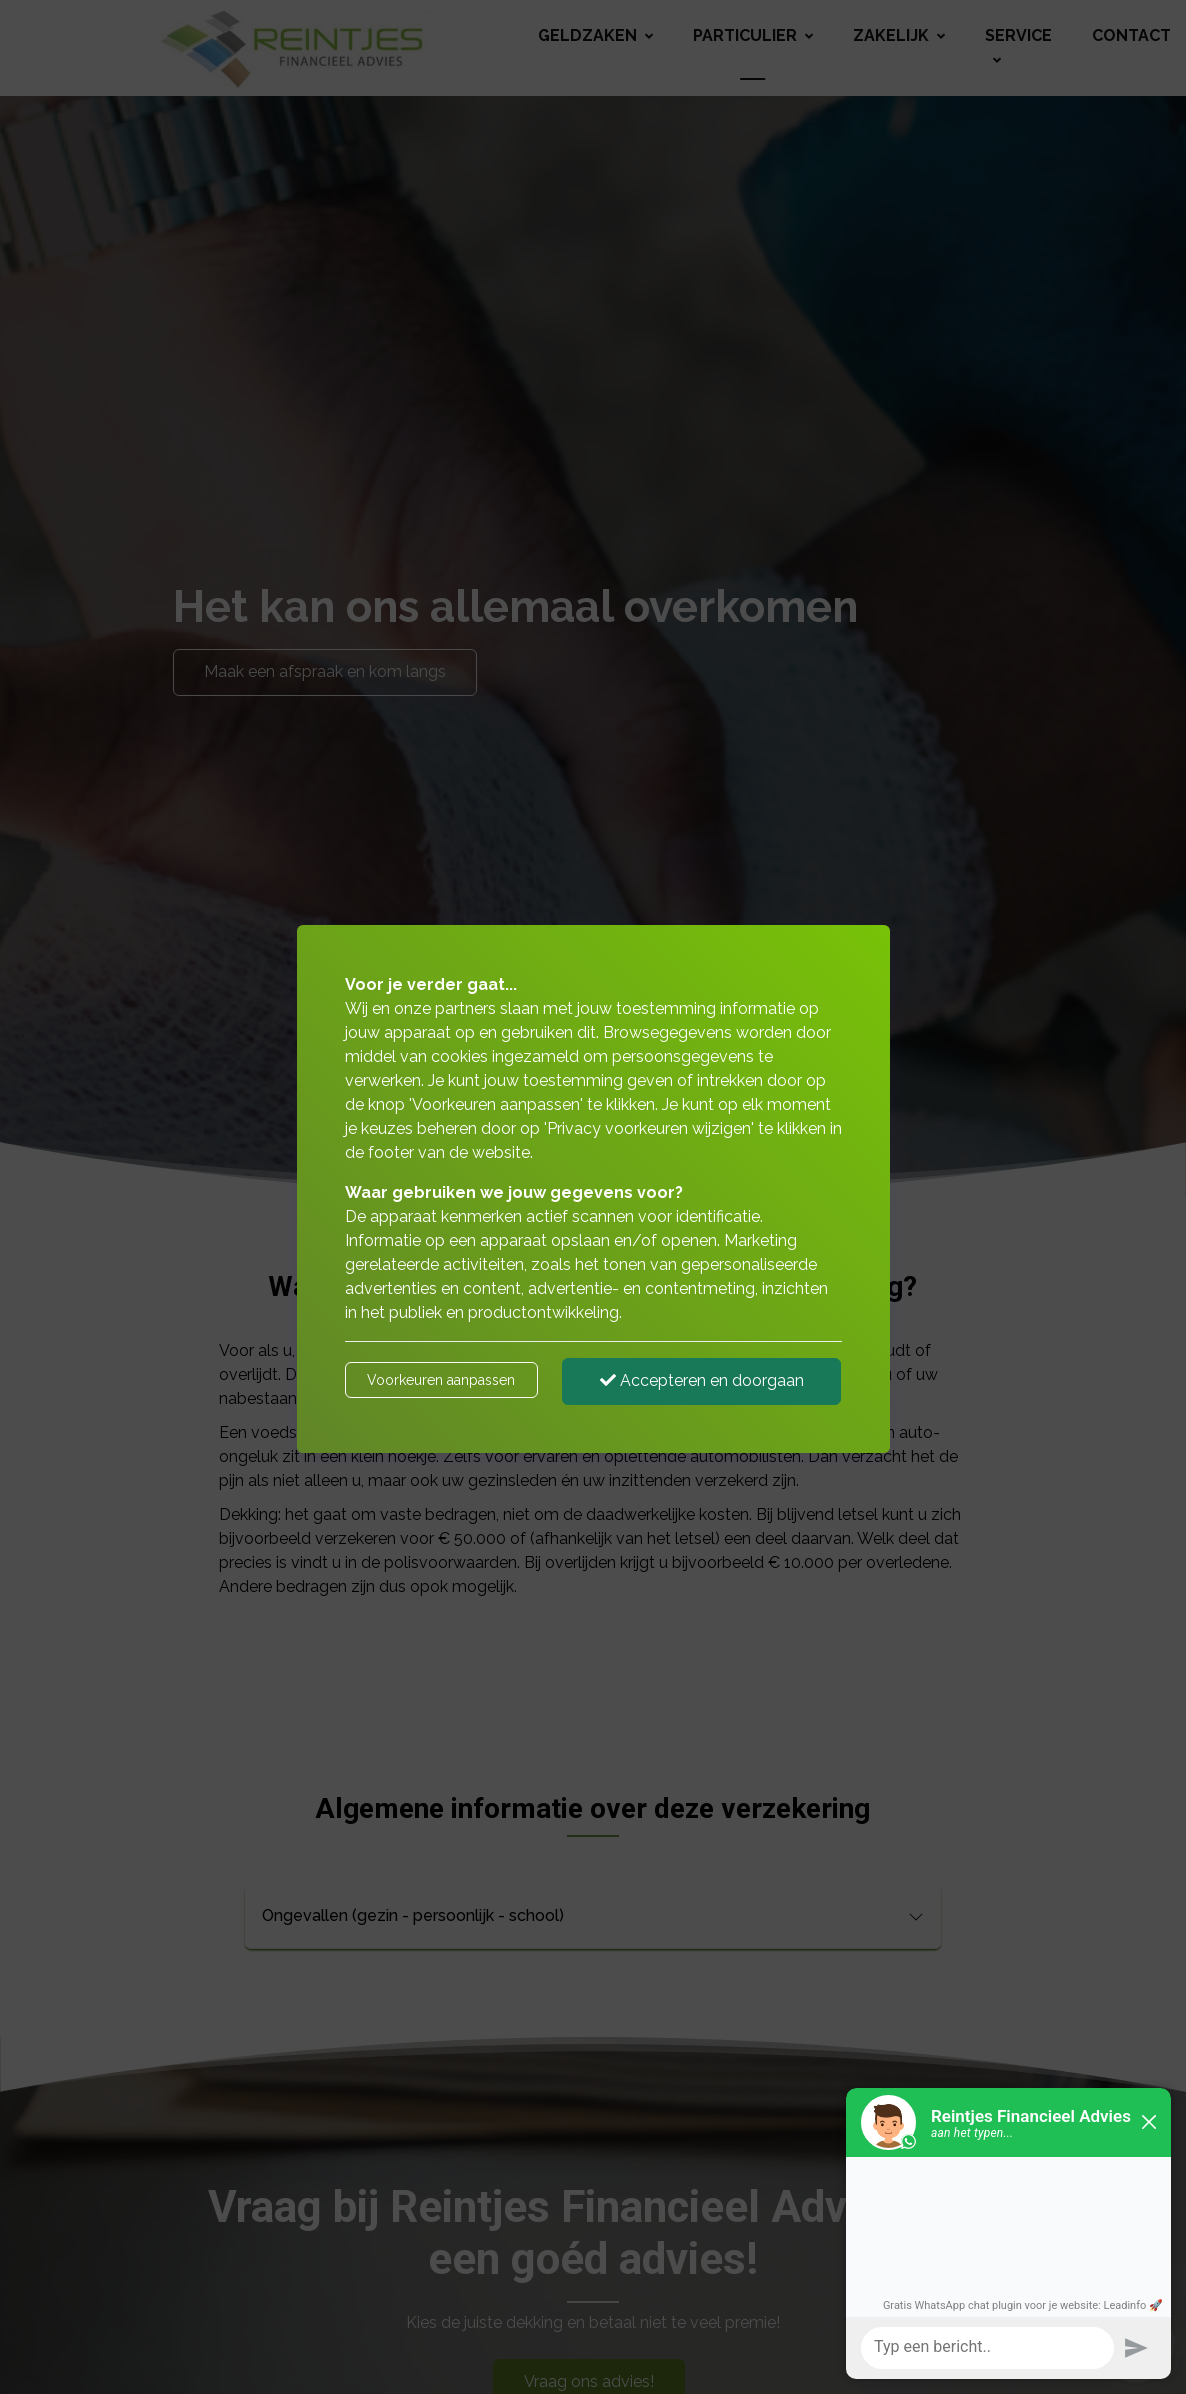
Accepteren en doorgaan (702, 1380)
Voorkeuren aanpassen (441, 1380)
